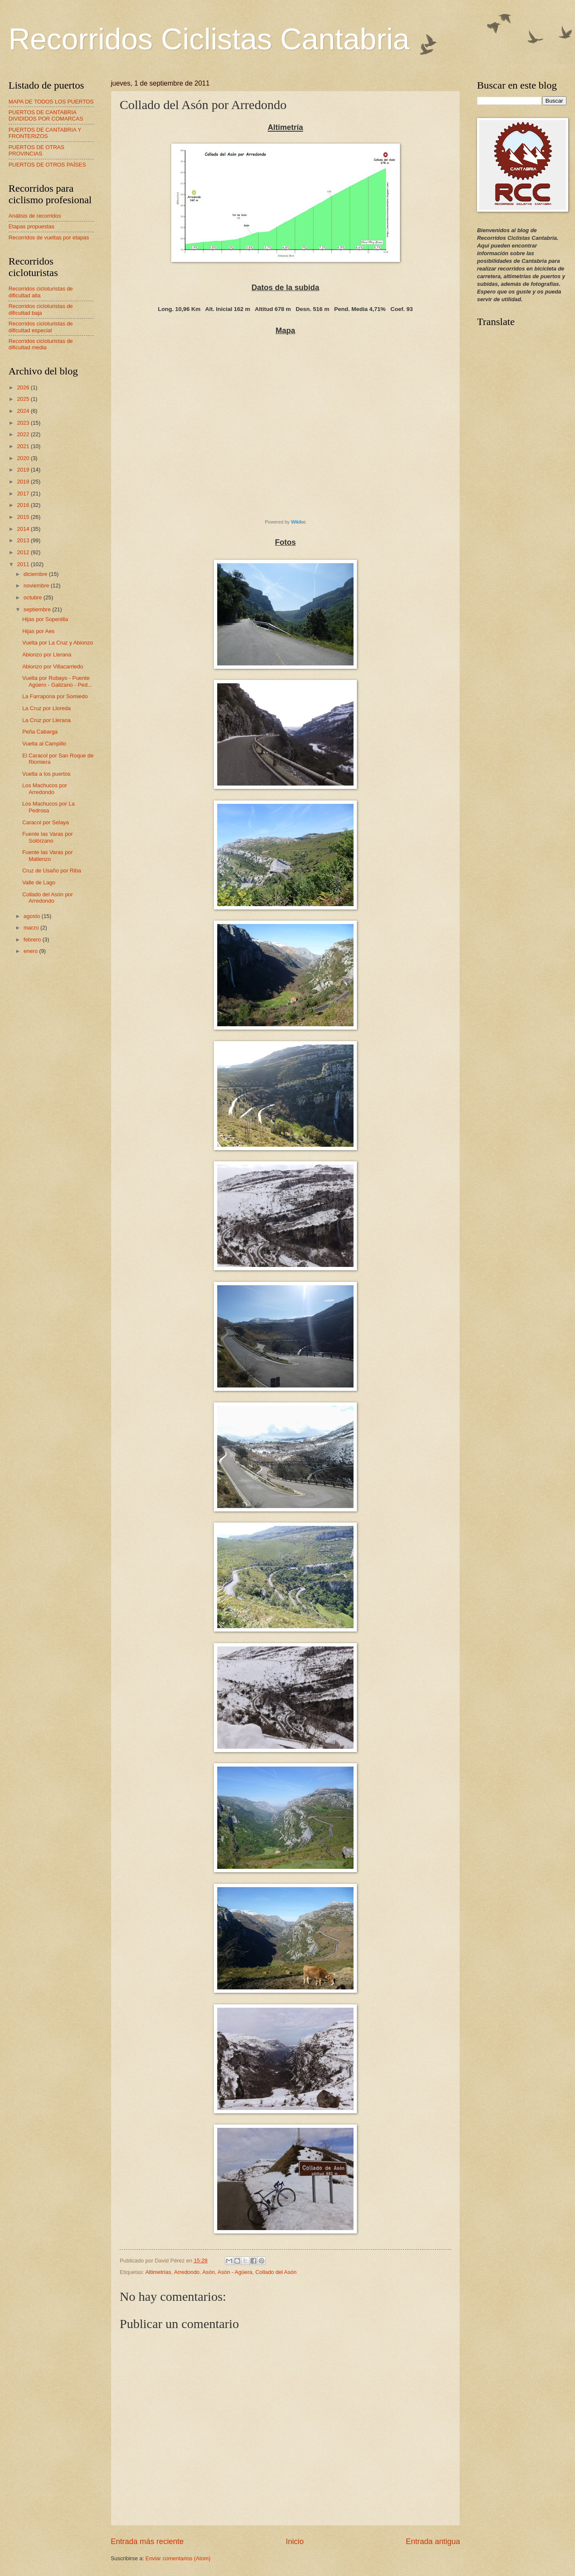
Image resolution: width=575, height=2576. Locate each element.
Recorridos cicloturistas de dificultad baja (41, 309)
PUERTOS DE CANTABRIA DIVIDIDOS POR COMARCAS (46, 115)
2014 (24, 529)
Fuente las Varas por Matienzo (47, 855)
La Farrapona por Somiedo (55, 696)
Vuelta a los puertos (46, 774)
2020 (24, 458)
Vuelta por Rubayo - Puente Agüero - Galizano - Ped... (57, 681)
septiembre (37, 609)
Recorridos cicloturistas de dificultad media (41, 344)
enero (31, 951)
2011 (24, 564)
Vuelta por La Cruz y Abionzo (57, 642)
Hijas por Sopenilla (45, 619)
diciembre (36, 574)
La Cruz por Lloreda (46, 708)
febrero (32, 939)
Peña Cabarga (40, 731)
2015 (24, 517)
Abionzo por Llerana (46, 654)
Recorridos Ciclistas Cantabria (209, 39)
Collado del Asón (276, 2272)
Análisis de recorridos (35, 216)
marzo (31, 927)
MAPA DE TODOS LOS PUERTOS (51, 101)
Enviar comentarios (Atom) (178, 2558)
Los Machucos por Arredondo (44, 788)
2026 (24, 387)
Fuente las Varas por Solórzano (47, 837)
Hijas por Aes (38, 631)
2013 (24, 540)
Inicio (295, 2541)
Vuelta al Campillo (44, 743)
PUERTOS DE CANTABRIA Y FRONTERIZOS (45, 133)
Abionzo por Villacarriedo (52, 666)
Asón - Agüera (235, 2272)
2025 (24, 399)
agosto (32, 916)
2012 (24, 552)
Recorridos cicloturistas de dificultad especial (41, 326)
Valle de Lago (38, 882)
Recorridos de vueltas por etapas (49, 237)
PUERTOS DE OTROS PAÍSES (47, 164)
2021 (24, 446)
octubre (33, 597)
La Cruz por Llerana (46, 720)
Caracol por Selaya (45, 822)
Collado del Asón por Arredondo (47, 897)
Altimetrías (158, 2272)
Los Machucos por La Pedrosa (48, 806)
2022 (24, 434)
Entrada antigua (433, 2541)
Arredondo (186, 2272)
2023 (24, 423)
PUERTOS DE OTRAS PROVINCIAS (36, 150)
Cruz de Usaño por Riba (51, 870)
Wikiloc (298, 521)
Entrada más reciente (147, 2541)
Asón (208, 2272)
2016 (24, 505)
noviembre (37, 585)
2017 (24, 493)
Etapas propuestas (31, 226)
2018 (24, 481)
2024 (24, 411)
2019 (24, 469)
